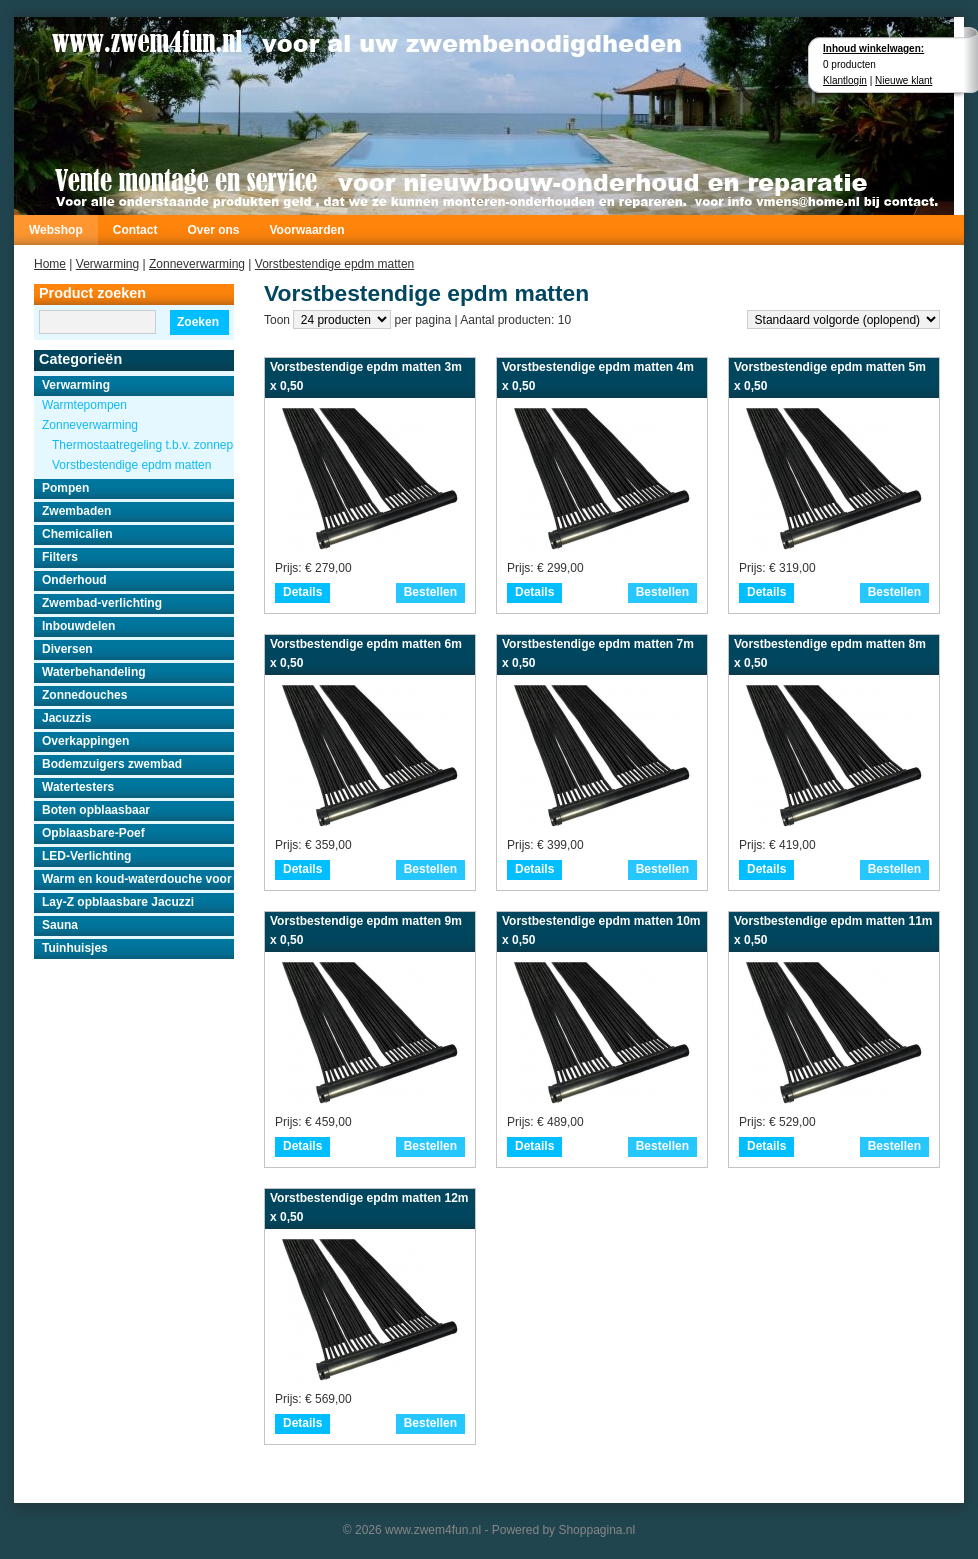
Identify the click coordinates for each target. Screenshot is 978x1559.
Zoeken (198, 322)
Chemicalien (77, 534)
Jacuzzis (66, 718)
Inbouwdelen (78, 626)
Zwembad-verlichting (102, 603)
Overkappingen (85, 741)
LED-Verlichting (86, 856)
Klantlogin (845, 80)
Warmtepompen (84, 405)
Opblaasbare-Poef (93, 833)
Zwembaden (76, 511)
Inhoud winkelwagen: (873, 48)
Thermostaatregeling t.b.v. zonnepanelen (143, 445)
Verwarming (107, 264)
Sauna (60, 925)
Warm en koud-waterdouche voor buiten (138, 879)
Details (302, 592)
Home (50, 264)
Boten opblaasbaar (96, 810)
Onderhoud (74, 580)
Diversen (67, 649)
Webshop (56, 230)
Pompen (65, 488)
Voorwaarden (306, 230)
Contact (135, 230)
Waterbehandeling (94, 672)
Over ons (213, 230)
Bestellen (430, 592)
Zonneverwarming (197, 264)
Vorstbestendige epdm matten (334, 264)
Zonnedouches (84, 695)
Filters (60, 557)
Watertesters (78, 787)
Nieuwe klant (903, 80)
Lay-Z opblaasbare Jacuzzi (118, 902)
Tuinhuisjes (75, 948)
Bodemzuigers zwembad (112, 764)
